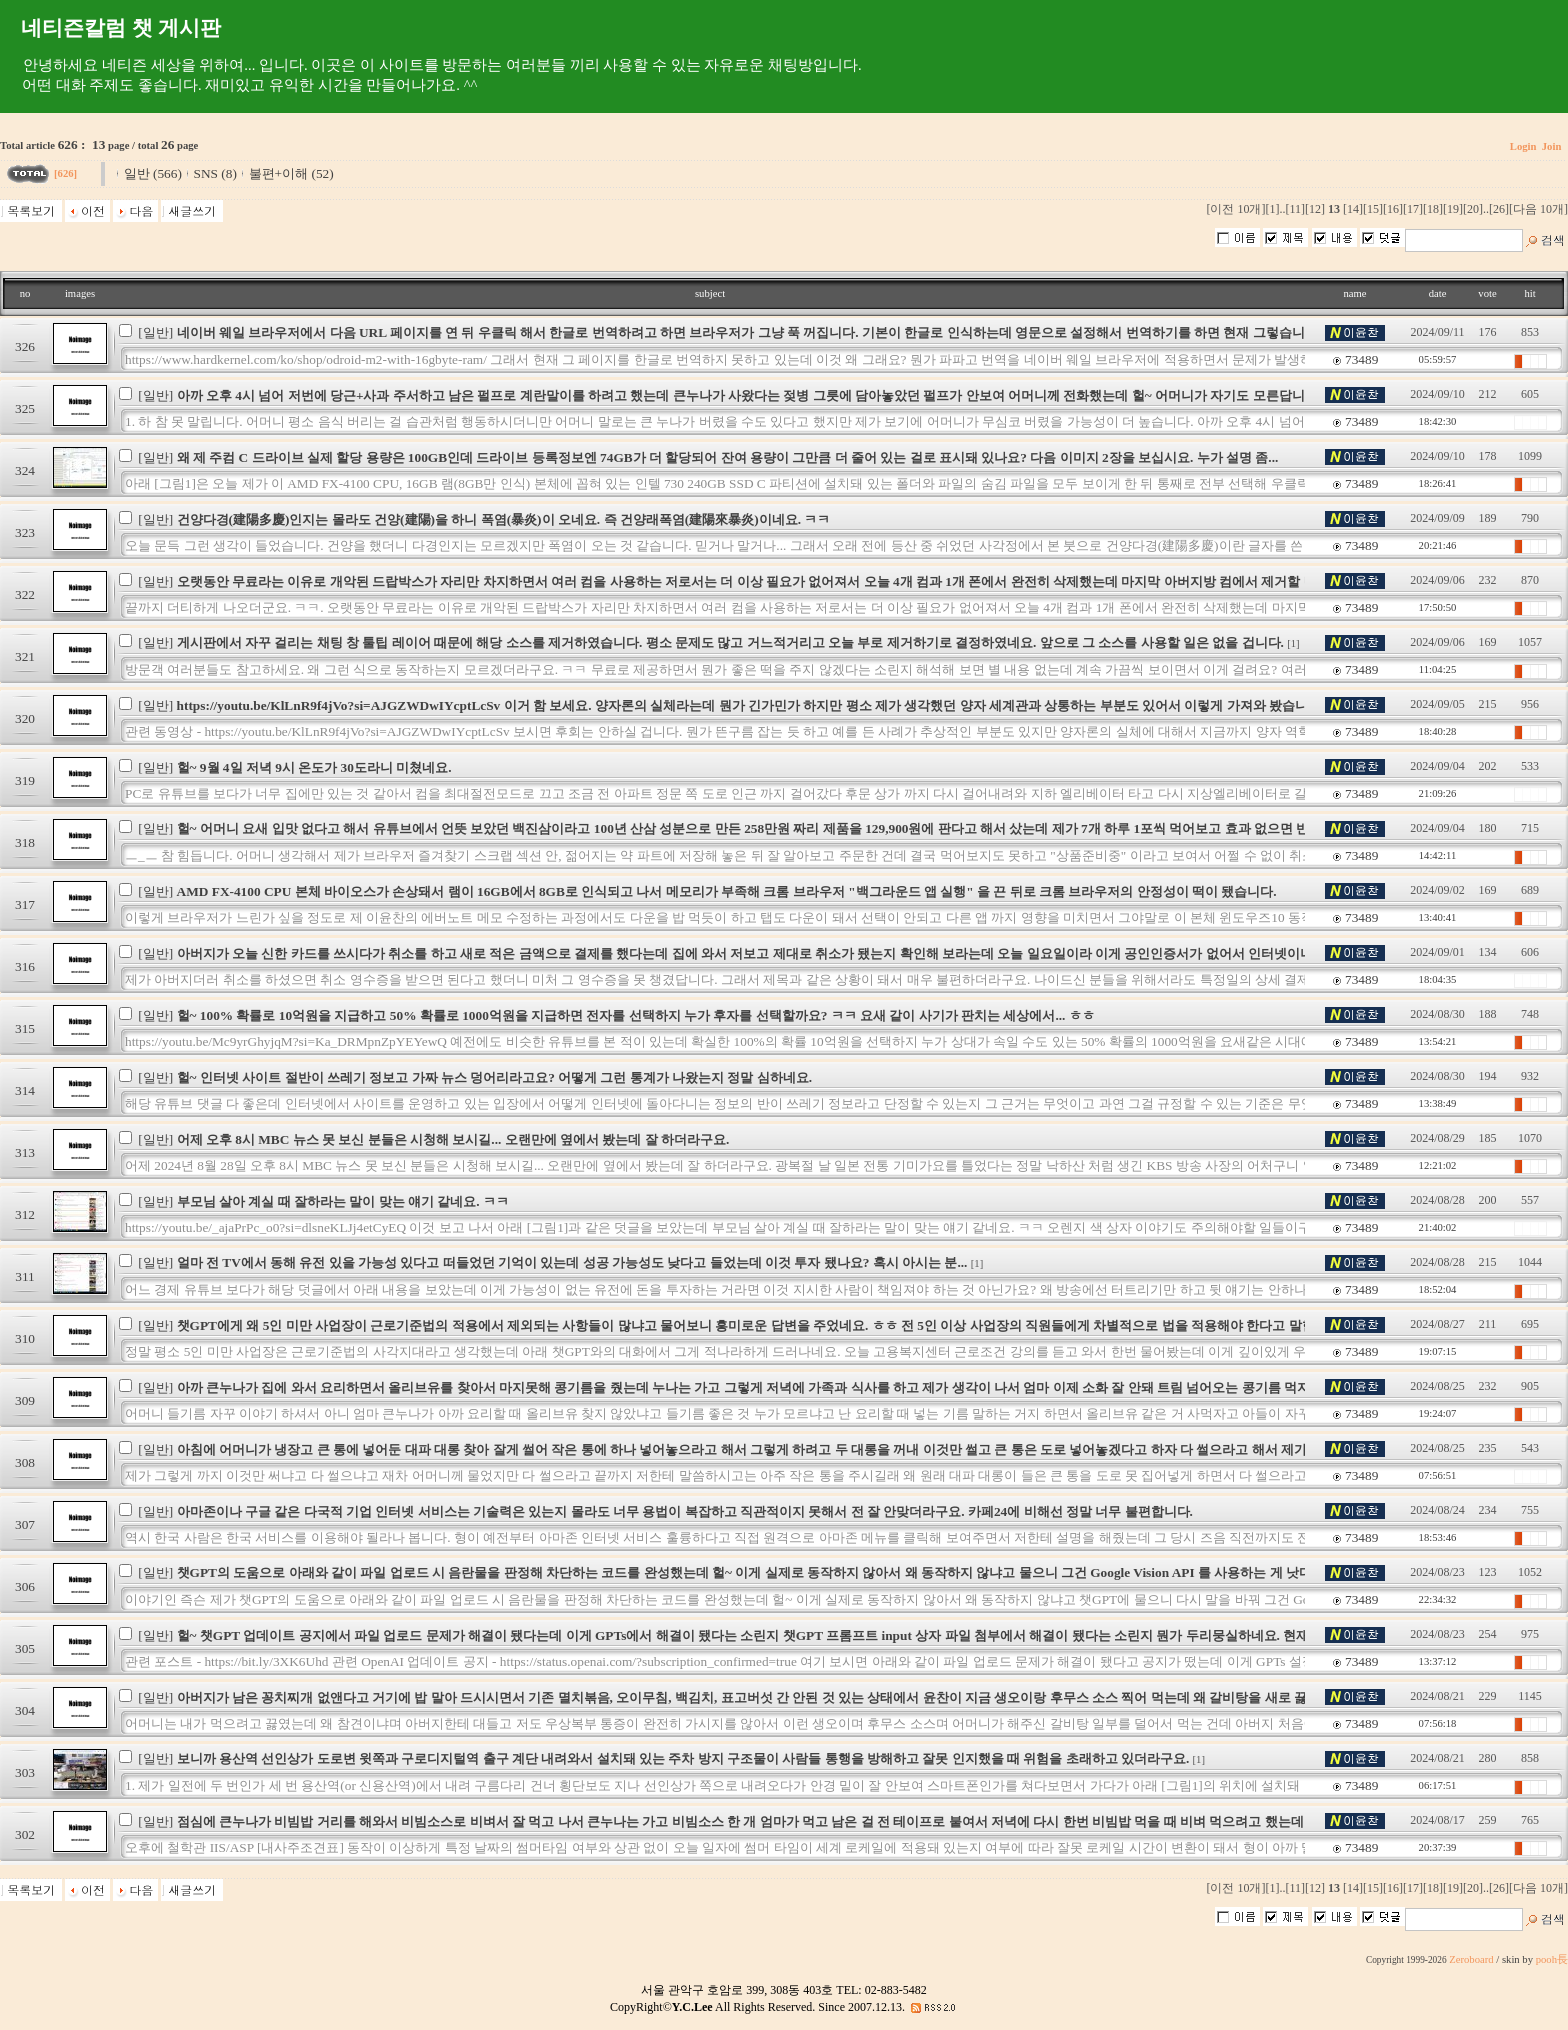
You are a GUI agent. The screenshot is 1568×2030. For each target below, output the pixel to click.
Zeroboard (1471, 1959)
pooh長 (1552, 1959)
